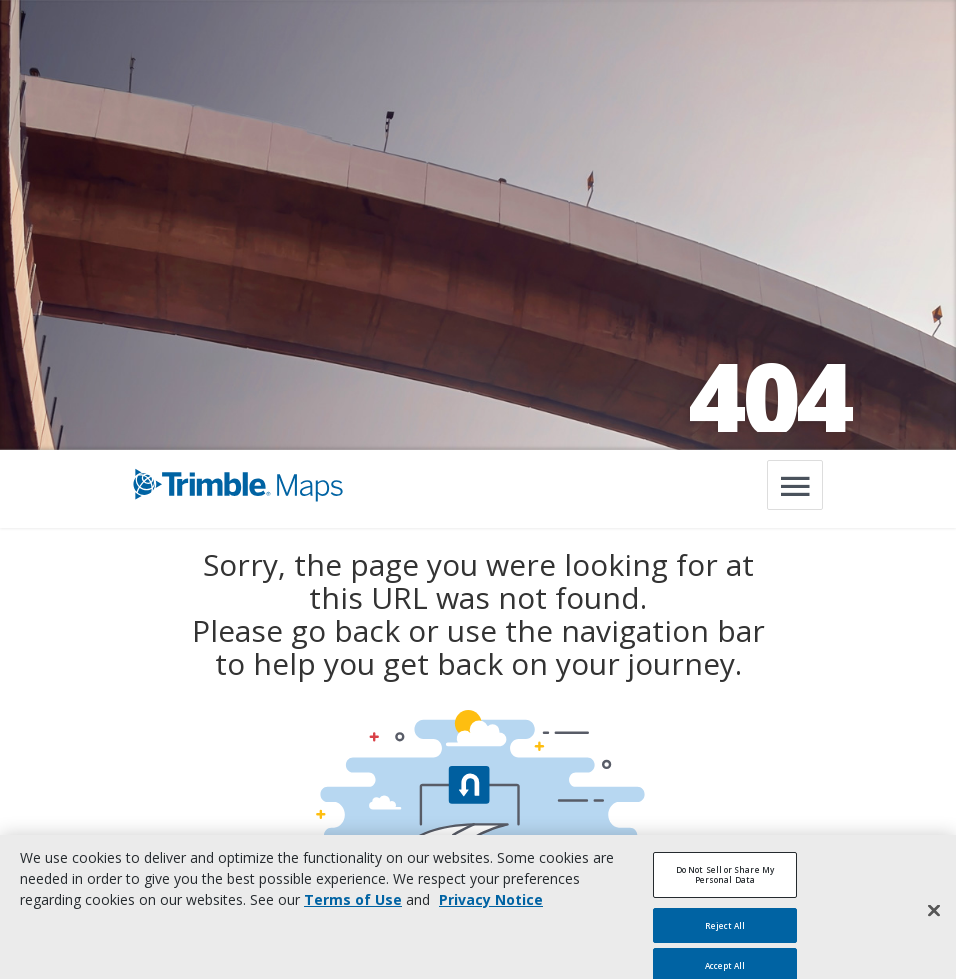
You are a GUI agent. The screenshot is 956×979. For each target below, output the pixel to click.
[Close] (934, 918)
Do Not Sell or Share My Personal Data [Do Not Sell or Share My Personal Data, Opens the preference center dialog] (725, 882)
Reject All (725, 932)
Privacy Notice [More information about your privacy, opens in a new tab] (491, 907)
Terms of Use (353, 907)
